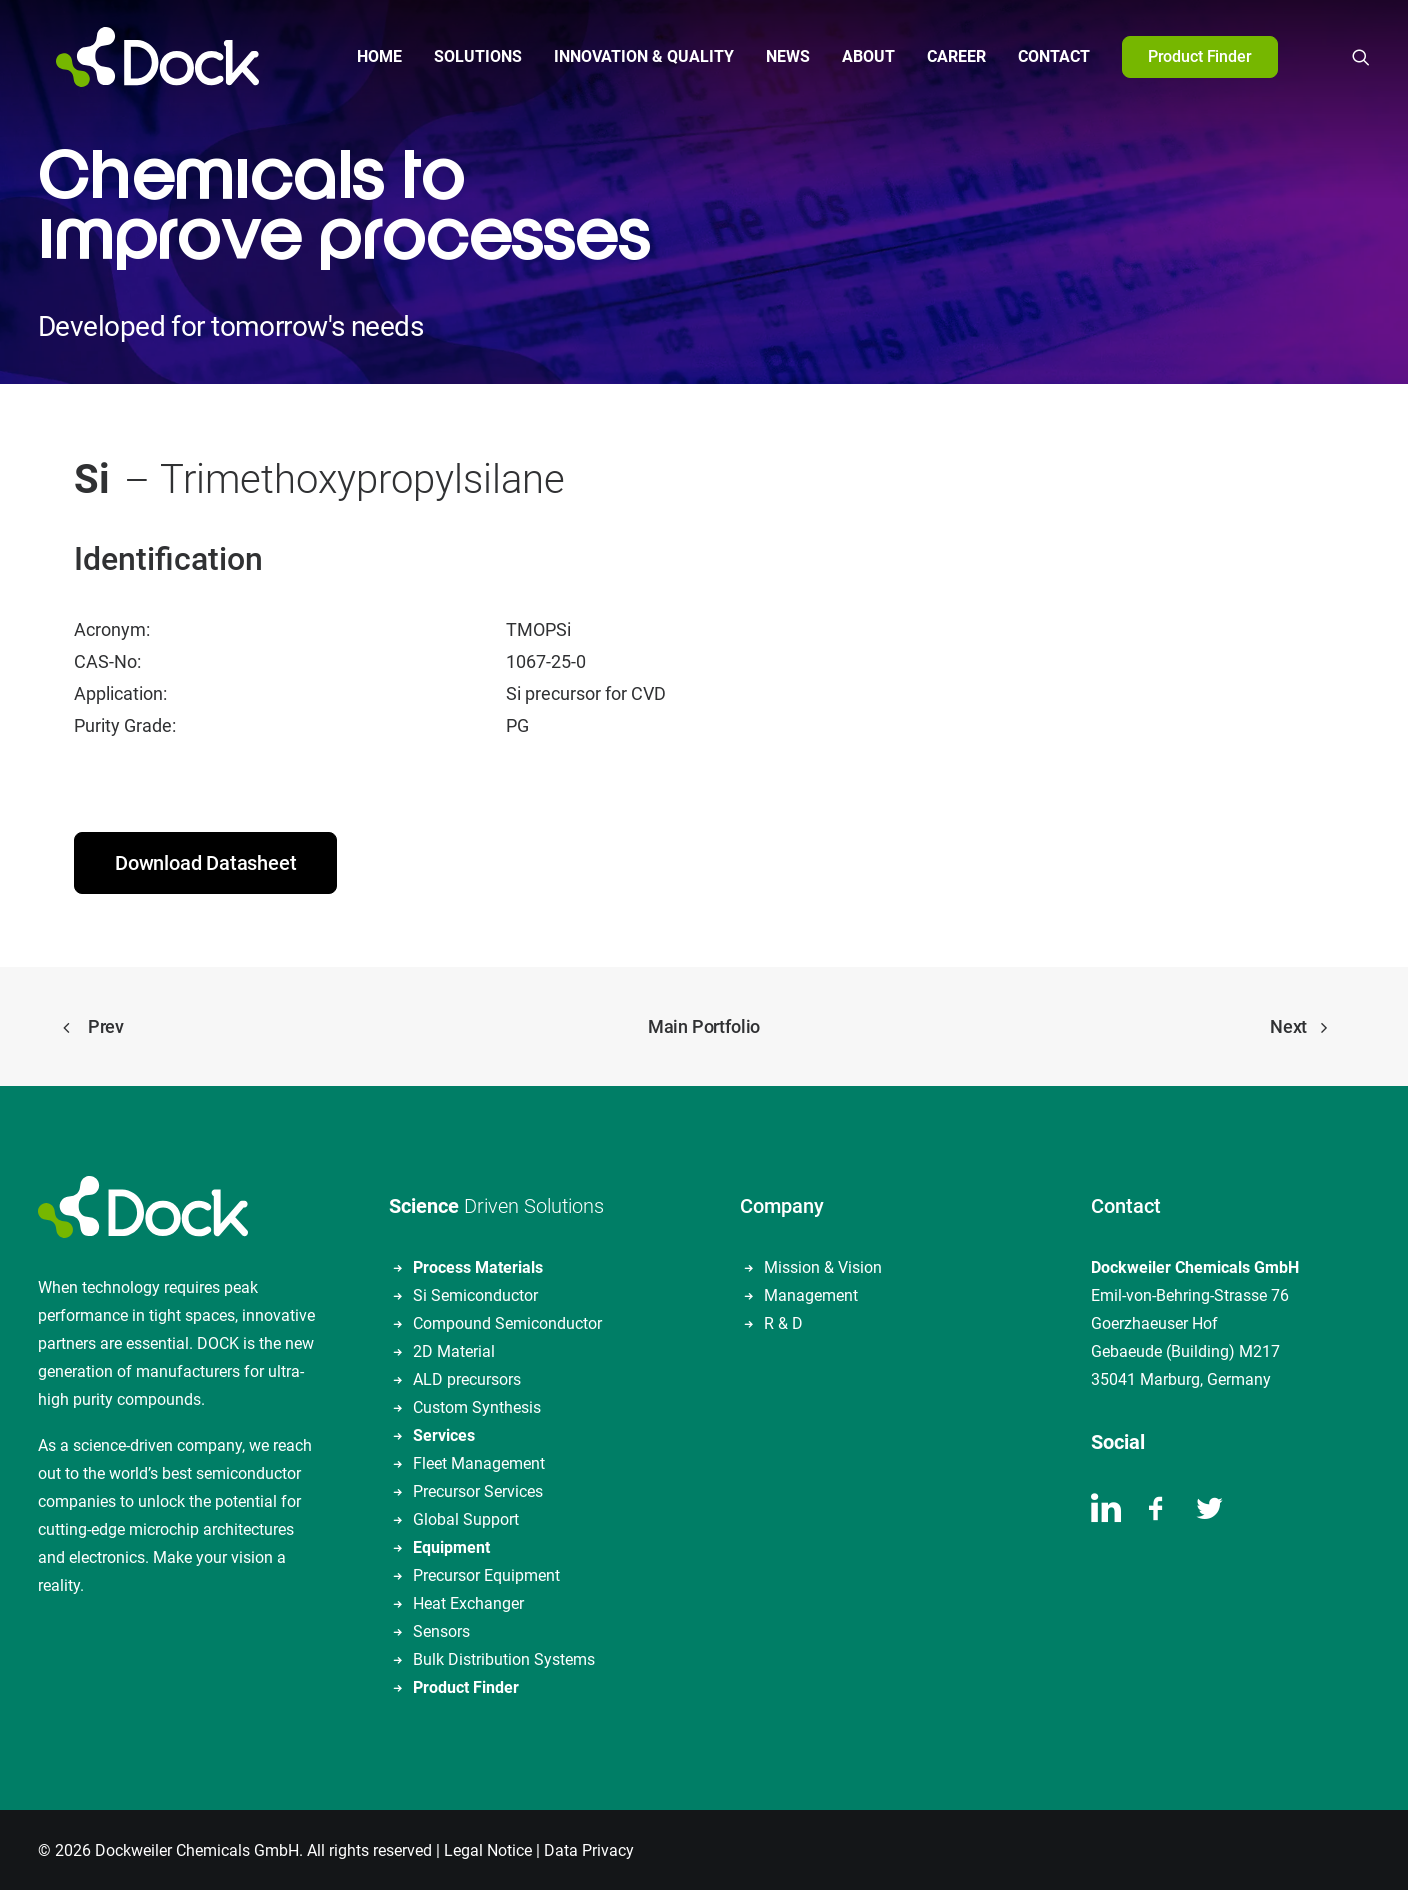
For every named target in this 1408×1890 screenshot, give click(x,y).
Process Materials (478, 1265)
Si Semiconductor (475, 1293)
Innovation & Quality (635, 56)
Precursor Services (478, 1489)
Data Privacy (589, 1848)
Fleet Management (479, 1461)
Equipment (451, 1545)
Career (947, 56)
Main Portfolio (704, 1024)
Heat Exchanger (468, 1601)
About (859, 56)
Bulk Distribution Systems (504, 1657)
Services (444, 1433)
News (779, 56)
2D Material (454, 1349)
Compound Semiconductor (507, 1321)
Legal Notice (488, 1848)
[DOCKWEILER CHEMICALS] (139, 57)
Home (370, 56)
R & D (783, 1321)
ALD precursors (467, 1377)
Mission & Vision (823, 1265)
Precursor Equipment (486, 1573)
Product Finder (466, 1685)
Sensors (441, 1629)
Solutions (469, 56)
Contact (1045, 56)
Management (811, 1293)
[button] (1361, 57)
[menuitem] (370, 57)
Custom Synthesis (477, 1405)
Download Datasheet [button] (205, 861)
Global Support (466, 1517)
